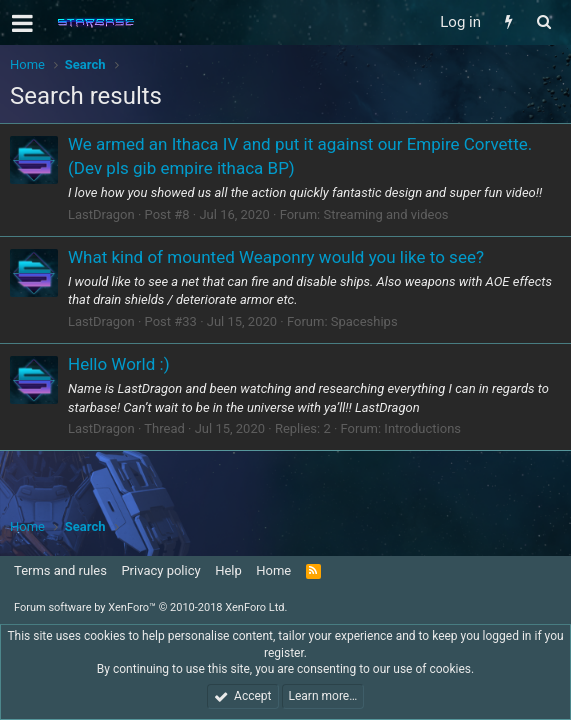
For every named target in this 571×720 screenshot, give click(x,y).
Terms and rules (60, 570)
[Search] (543, 22)
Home (273, 570)
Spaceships (364, 321)
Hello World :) (119, 364)
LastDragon (101, 214)
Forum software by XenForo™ (150, 607)
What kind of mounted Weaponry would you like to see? (276, 257)
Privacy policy (160, 570)
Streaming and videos (385, 214)
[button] (22, 23)
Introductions (422, 428)
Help (228, 570)
